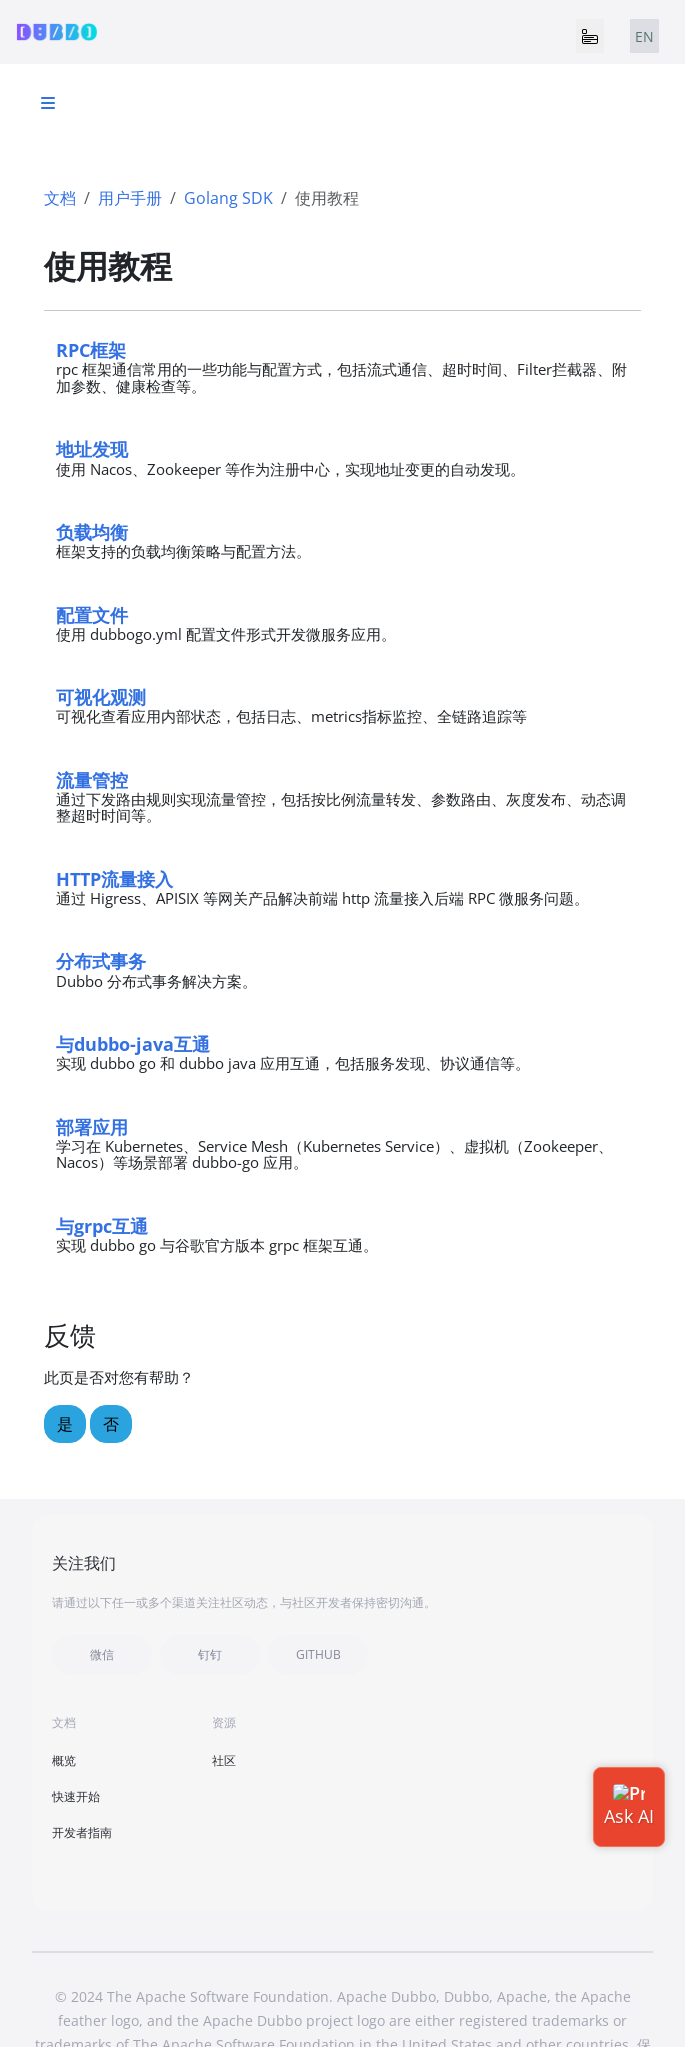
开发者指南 (82, 1832)
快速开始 (76, 1796)
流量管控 (92, 779)
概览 (64, 1760)
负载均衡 (92, 531)
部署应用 (92, 1126)
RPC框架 (91, 349)
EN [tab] (644, 36)
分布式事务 (101, 960)
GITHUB (318, 1654)
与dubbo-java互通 (133, 1043)
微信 (102, 1654)
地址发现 (92, 448)
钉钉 (210, 1654)
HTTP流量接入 (114, 878)
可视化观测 (101, 696)
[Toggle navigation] (590, 36)
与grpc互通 (102, 1225)
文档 (60, 198)
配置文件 (92, 614)
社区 (224, 1760)
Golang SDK (228, 198)
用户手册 (130, 198)
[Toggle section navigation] (48, 103)
